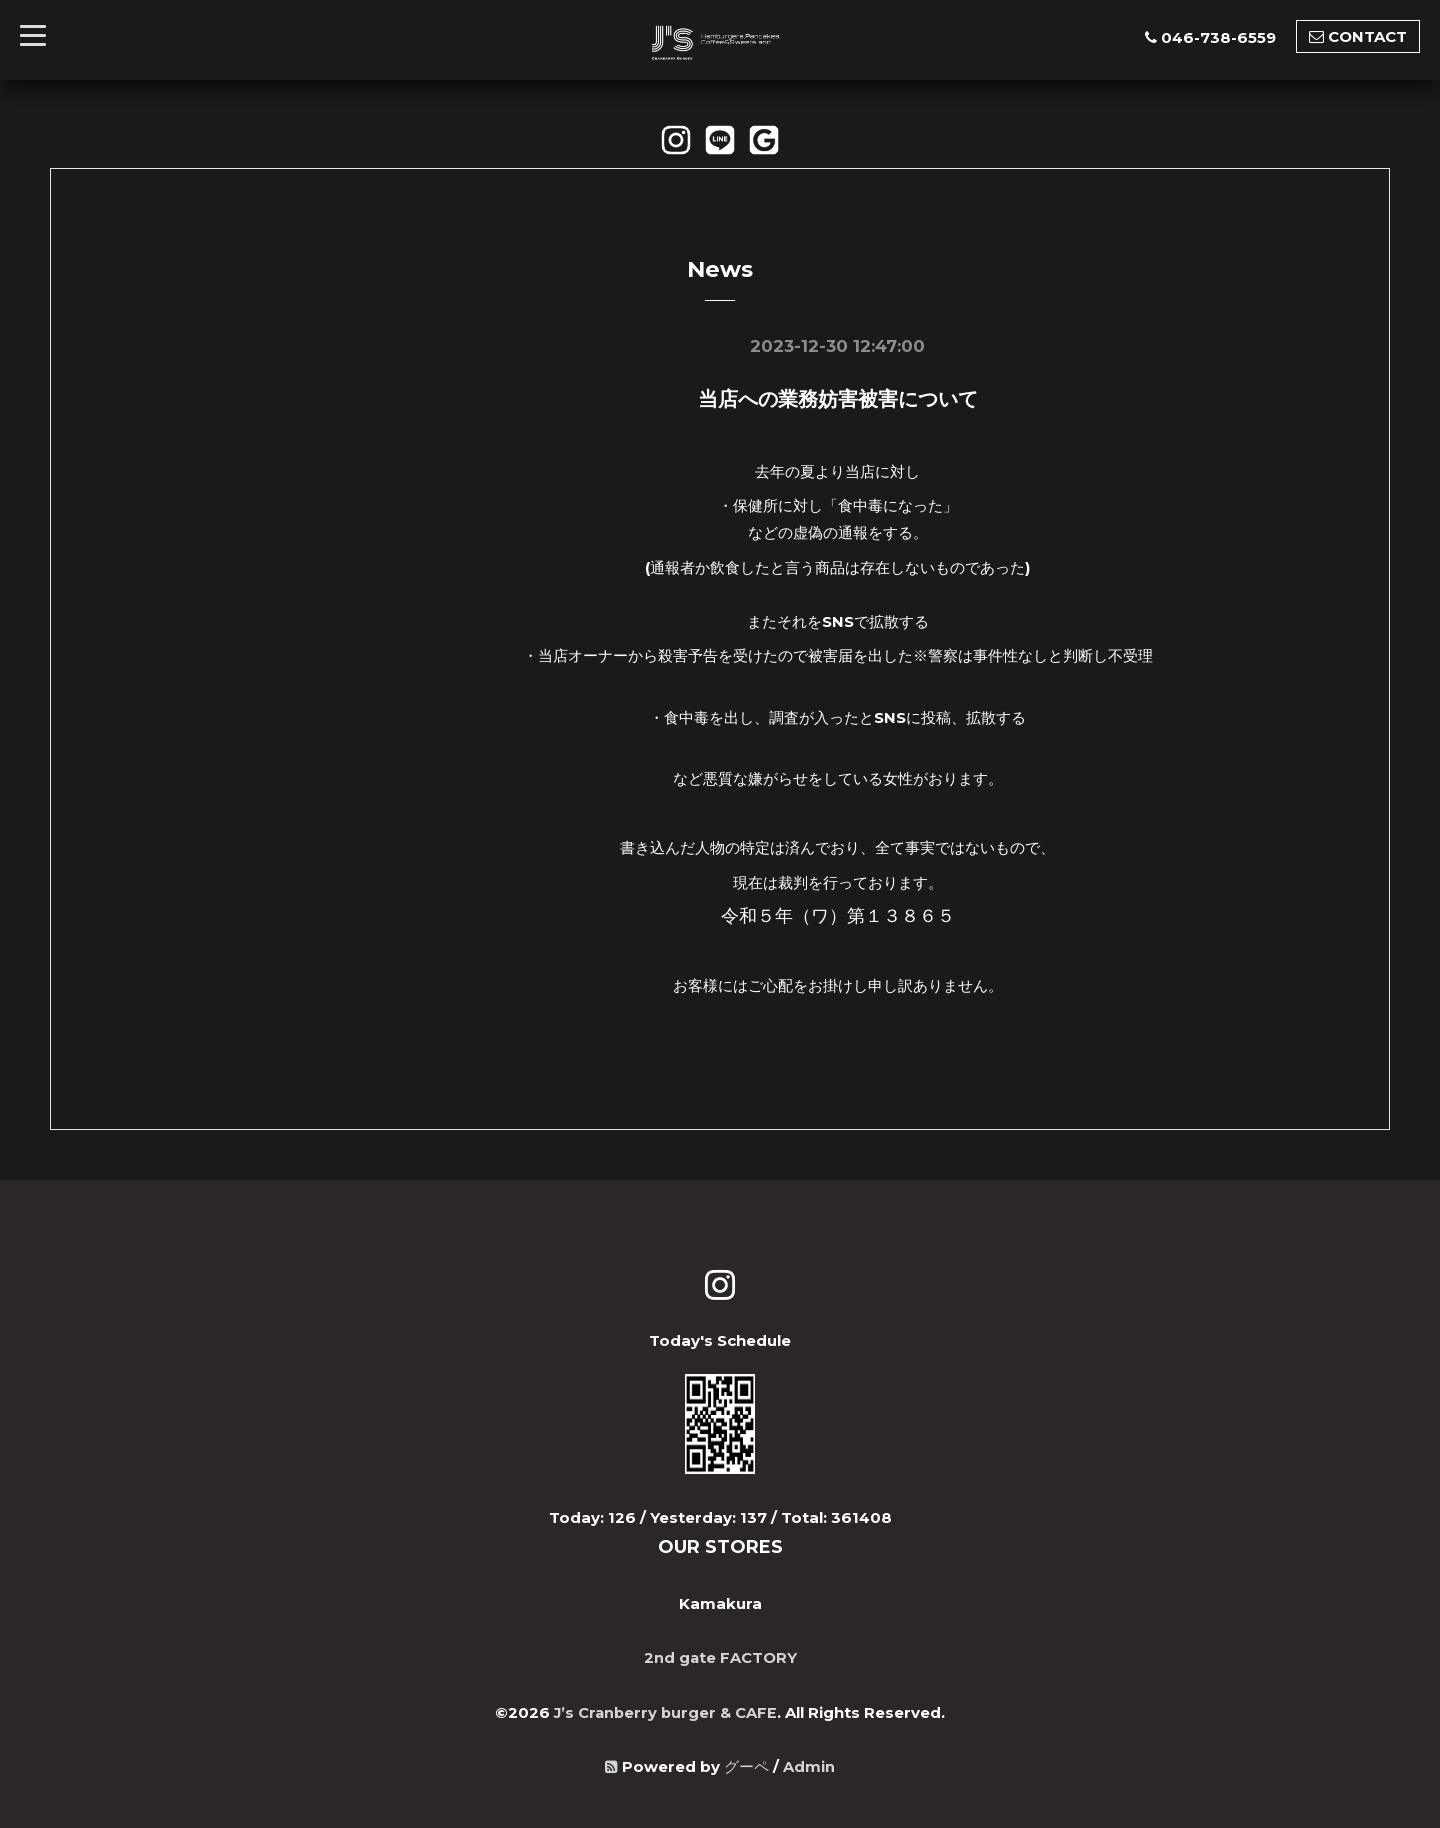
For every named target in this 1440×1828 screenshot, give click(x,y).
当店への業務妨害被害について (838, 399)
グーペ (746, 1764)
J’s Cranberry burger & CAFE (666, 1710)
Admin (809, 1764)
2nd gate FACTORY (720, 1656)
